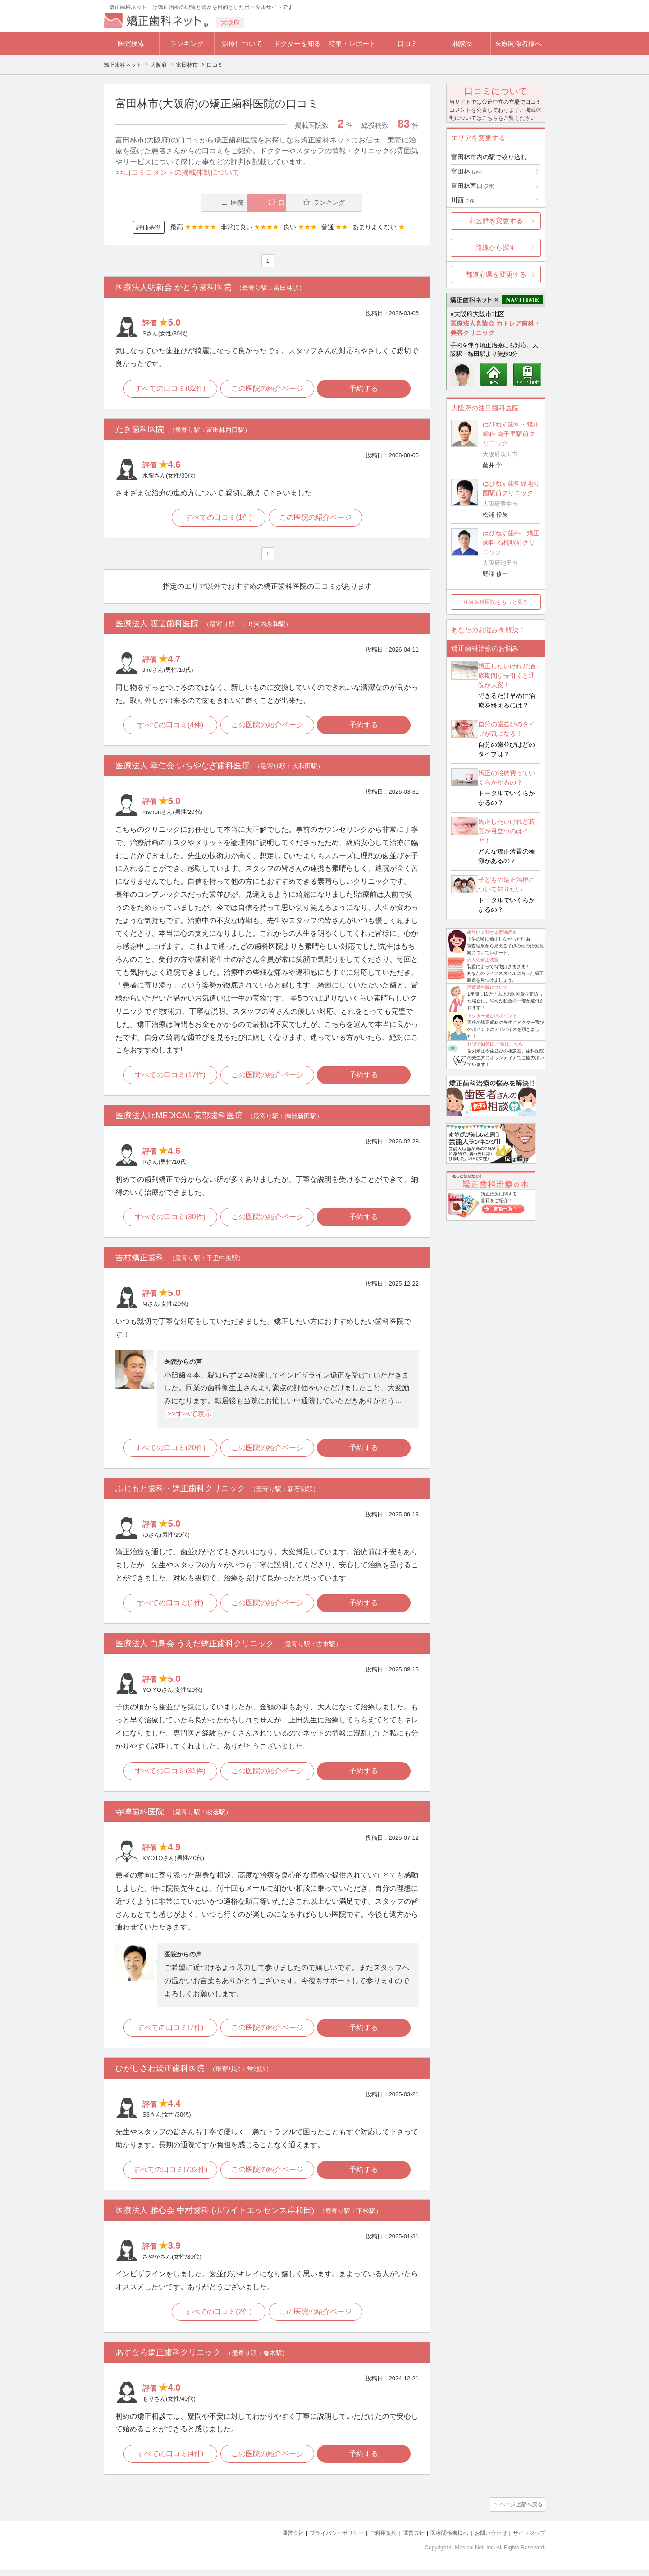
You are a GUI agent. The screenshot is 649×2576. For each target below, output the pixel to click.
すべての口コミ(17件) (168, 1078)
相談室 (462, 43)
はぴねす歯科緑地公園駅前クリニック (511, 488)
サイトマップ (527, 2540)
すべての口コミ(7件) (169, 2033)
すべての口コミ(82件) (168, 389)
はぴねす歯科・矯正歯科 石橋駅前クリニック (511, 542)
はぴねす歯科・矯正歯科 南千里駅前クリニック (511, 434)
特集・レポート (352, 43)
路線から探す (495, 247)
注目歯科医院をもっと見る (495, 602)
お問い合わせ (486, 2540)
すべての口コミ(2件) (218, 2319)
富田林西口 (472, 185)
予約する (365, 389)
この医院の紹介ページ (267, 389)
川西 (463, 200)
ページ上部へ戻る (519, 2512)
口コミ (408, 43)
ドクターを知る (297, 43)
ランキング (187, 43)
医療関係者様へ (518, 43)
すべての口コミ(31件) (168, 1776)
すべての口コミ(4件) (169, 727)
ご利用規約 (371, 2540)
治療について (242, 43)
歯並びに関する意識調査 (491, 932)
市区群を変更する (496, 221)
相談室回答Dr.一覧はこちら (495, 1044)
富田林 (466, 171)
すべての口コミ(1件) (218, 519)
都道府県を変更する (496, 274)
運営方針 (404, 2540)
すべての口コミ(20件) (168, 1452)
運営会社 (275, 2540)
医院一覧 (177, 203)
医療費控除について (487, 987)
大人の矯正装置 (482, 959)
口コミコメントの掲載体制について (181, 172)
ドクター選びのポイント (492, 1015)
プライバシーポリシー (322, 2540)
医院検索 (131, 43)
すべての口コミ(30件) (168, 1220)
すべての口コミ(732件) (169, 2176)
